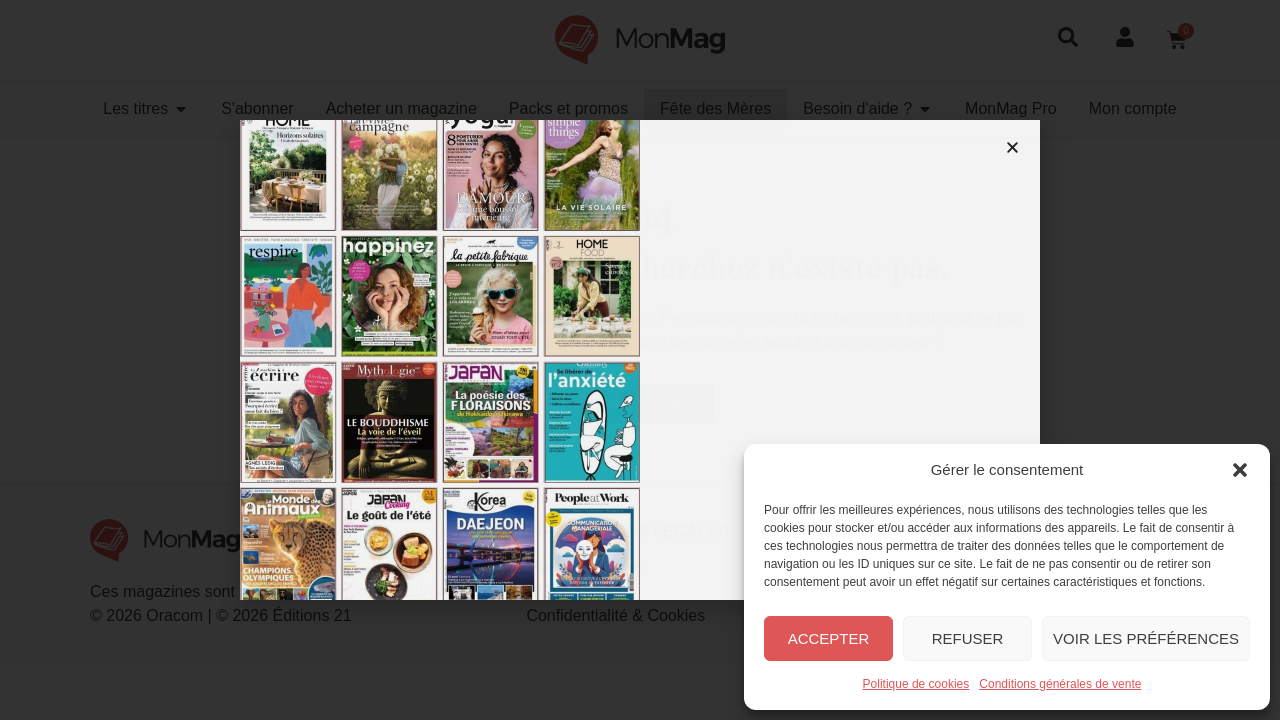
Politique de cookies (916, 684)
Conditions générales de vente (1060, 684)
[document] (640, 360)
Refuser (968, 638)
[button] (1240, 470)
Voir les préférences (1146, 638)
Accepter (829, 638)
